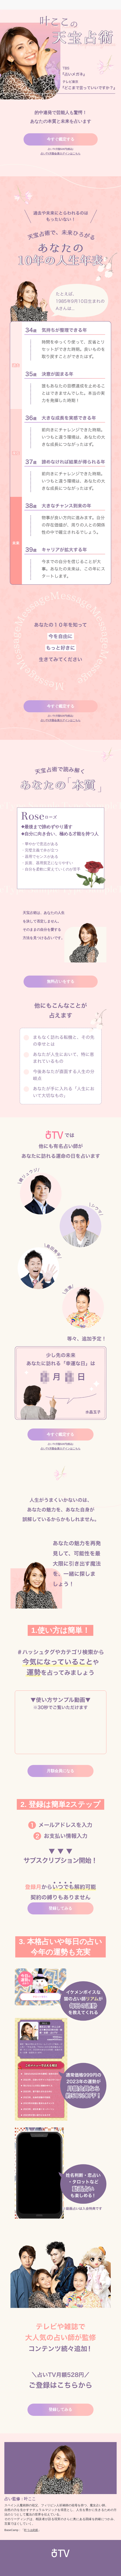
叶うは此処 (31, 2530)
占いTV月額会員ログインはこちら (60, 153)
